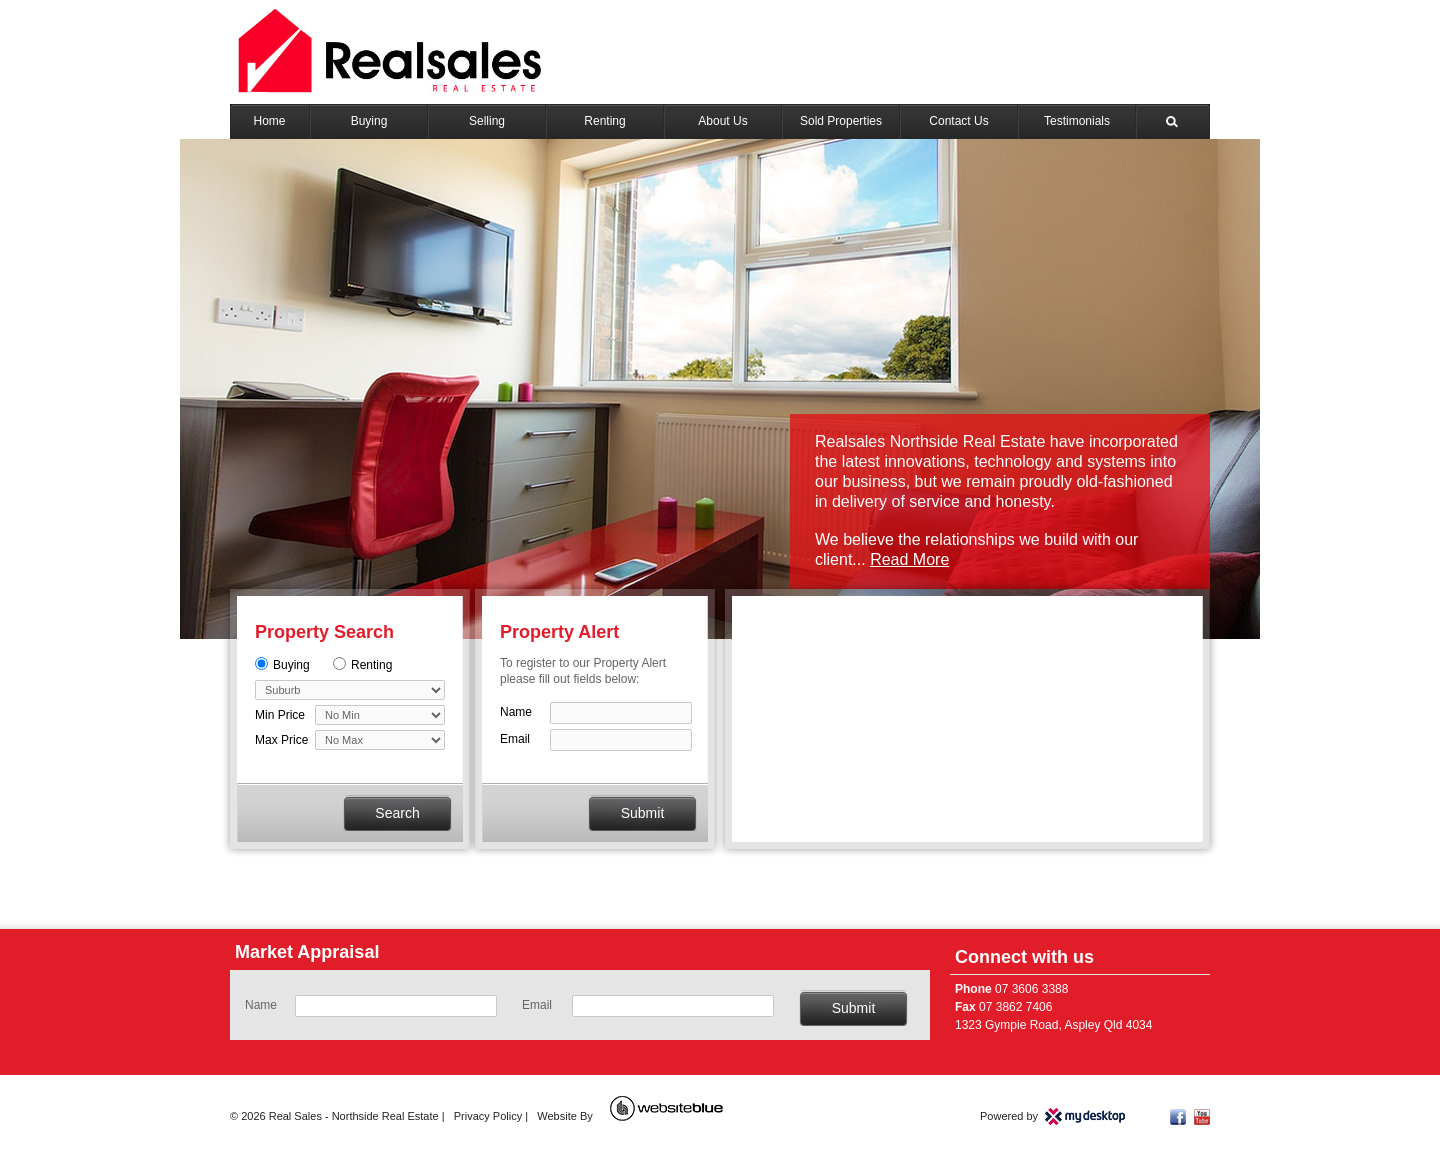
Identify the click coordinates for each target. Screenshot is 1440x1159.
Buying (369, 121)
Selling (487, 121)
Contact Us (958, 121)
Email (515, 739)
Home (269, 121)
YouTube (1202, 1117)
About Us (722, 121)
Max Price (281, 740)
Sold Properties (841, 121)
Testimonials (1077, 121)
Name (516, 712)
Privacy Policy (488, 1116)
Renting (604, 121)
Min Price (280, 715)
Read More (909, 559)
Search (1173, 121)
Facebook (1178, 1117)
